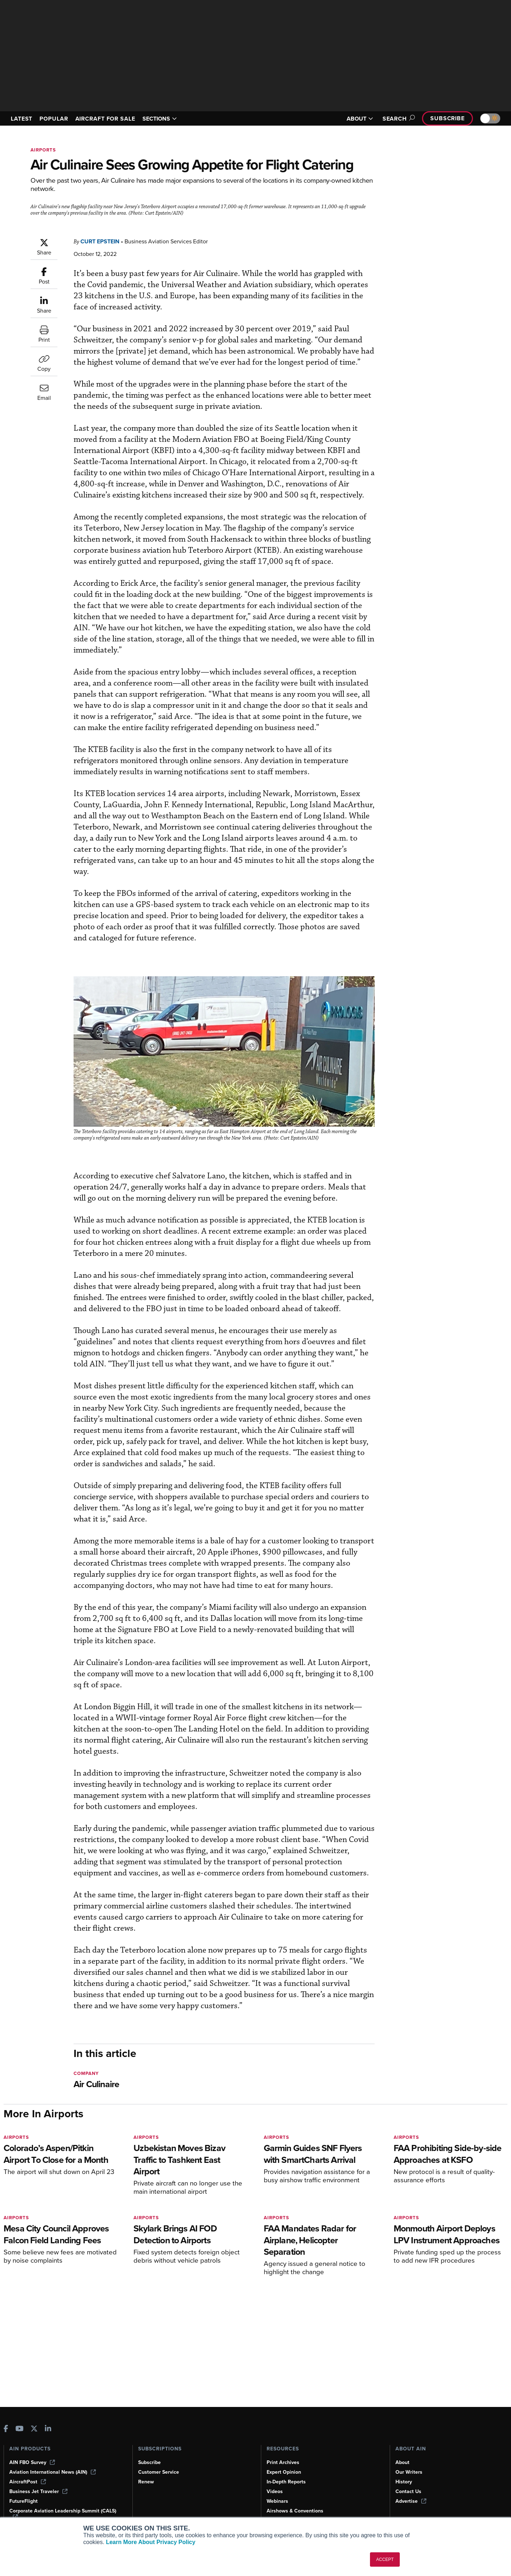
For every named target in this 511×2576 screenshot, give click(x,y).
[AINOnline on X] (34, 2429)
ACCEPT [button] (385, 2559)
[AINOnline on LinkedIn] (48, 2429)
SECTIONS (170, 119)
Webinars (278, 2501)
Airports (44, 150)
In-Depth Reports (287, 2481)
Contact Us (408, 2491)
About (402, 2462)
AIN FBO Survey (33, 2462)
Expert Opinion (285, 2472)
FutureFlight (24, 2501)
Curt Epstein (102, 241)
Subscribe (446, 118)
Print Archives (283, 2462)
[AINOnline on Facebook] (6, 2429)
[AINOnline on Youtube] (19, 2429)
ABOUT (355, 119)
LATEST (22, 119)
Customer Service (159, 2472)
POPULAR (57, 119)
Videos (275, 2491)
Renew (146, 2481)
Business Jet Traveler (39, 2491)
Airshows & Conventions (296, 2511)
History (404, 2481)
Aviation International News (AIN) (53, 2472)
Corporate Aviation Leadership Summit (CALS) (65, 2513)
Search (395, 118)
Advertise (411, 2501)
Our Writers (409, 2472)
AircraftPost (28, 2481)
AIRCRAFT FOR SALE (112, 119)
